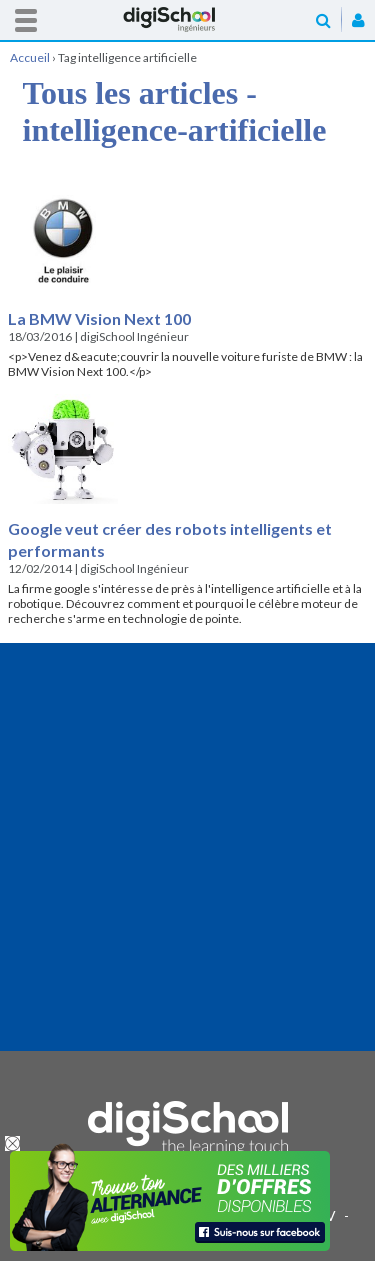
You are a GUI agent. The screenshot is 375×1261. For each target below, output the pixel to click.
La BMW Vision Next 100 (99, 318)
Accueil (188, 19)
